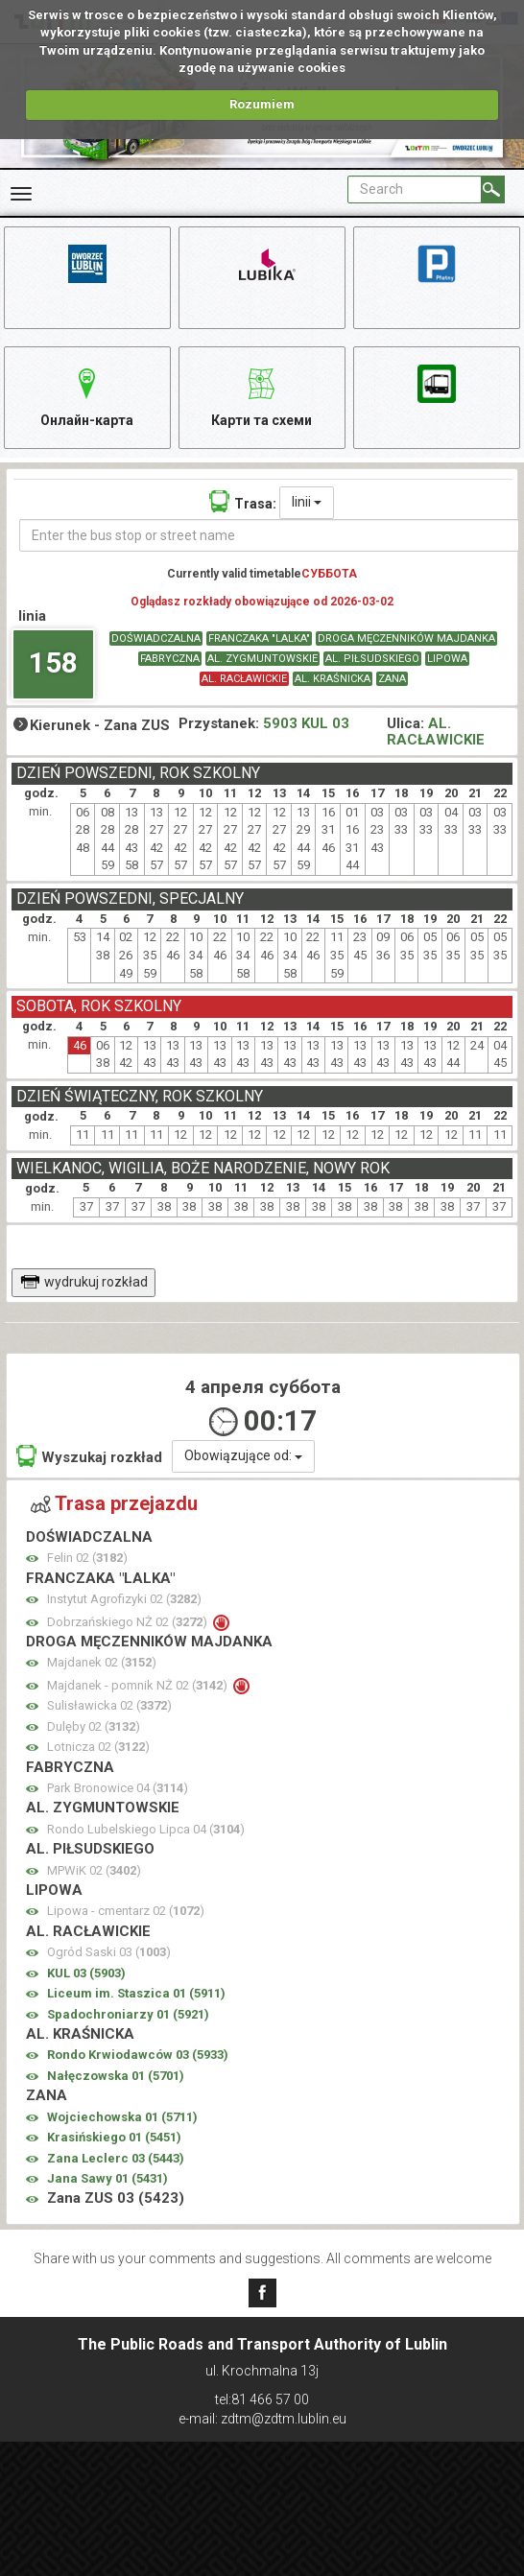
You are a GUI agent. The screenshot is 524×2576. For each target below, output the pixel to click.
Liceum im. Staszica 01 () (136, 1993)
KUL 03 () (86, 1973)
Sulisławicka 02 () (109, 1705)
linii (307, 501)
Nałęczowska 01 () (115, 2075)
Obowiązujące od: (243, 1455)
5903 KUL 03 (306, 723)
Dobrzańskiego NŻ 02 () (128, 1622)
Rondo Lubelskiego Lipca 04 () (146, 1829)
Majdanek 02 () (101, 1662)
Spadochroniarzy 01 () (128, 2014)
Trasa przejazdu (114, 1503)
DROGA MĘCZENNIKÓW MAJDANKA (406, 638)
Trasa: (242, 501)
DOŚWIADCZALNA (156, 638)
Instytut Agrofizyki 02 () (124, 1599)
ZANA (392, 679)
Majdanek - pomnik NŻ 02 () (138, 1685)
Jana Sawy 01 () (107, 2178)
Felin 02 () (87, 1557)
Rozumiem (262, 104)
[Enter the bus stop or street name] (269, 535)
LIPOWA (447, 658)
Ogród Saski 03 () (109, 1952)
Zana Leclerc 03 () (115, 2158)
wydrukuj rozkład (84, 1281)
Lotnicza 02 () (98, 1746)
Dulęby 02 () (93, 1726)
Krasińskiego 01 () (114, 2137)
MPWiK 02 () (94, 1870)
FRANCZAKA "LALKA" (259, 638)
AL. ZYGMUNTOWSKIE (262, 658)
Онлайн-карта (86, 395)
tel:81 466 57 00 (262, 2399)
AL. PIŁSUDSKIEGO (372, 658)
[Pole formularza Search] (414, 189)
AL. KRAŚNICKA (332, 679)
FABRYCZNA (170, 658)
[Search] (493, 189)
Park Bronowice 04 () (117, 1788)
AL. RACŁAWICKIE (244, 679)
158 (53, 662)
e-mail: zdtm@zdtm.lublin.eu (262, 2418)
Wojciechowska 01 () (122, 2117)
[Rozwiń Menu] (21, 193)
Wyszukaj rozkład (89, 1456)
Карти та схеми (261, 395)
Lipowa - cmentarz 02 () (125, 1910)
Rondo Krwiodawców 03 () (137, 2054)
